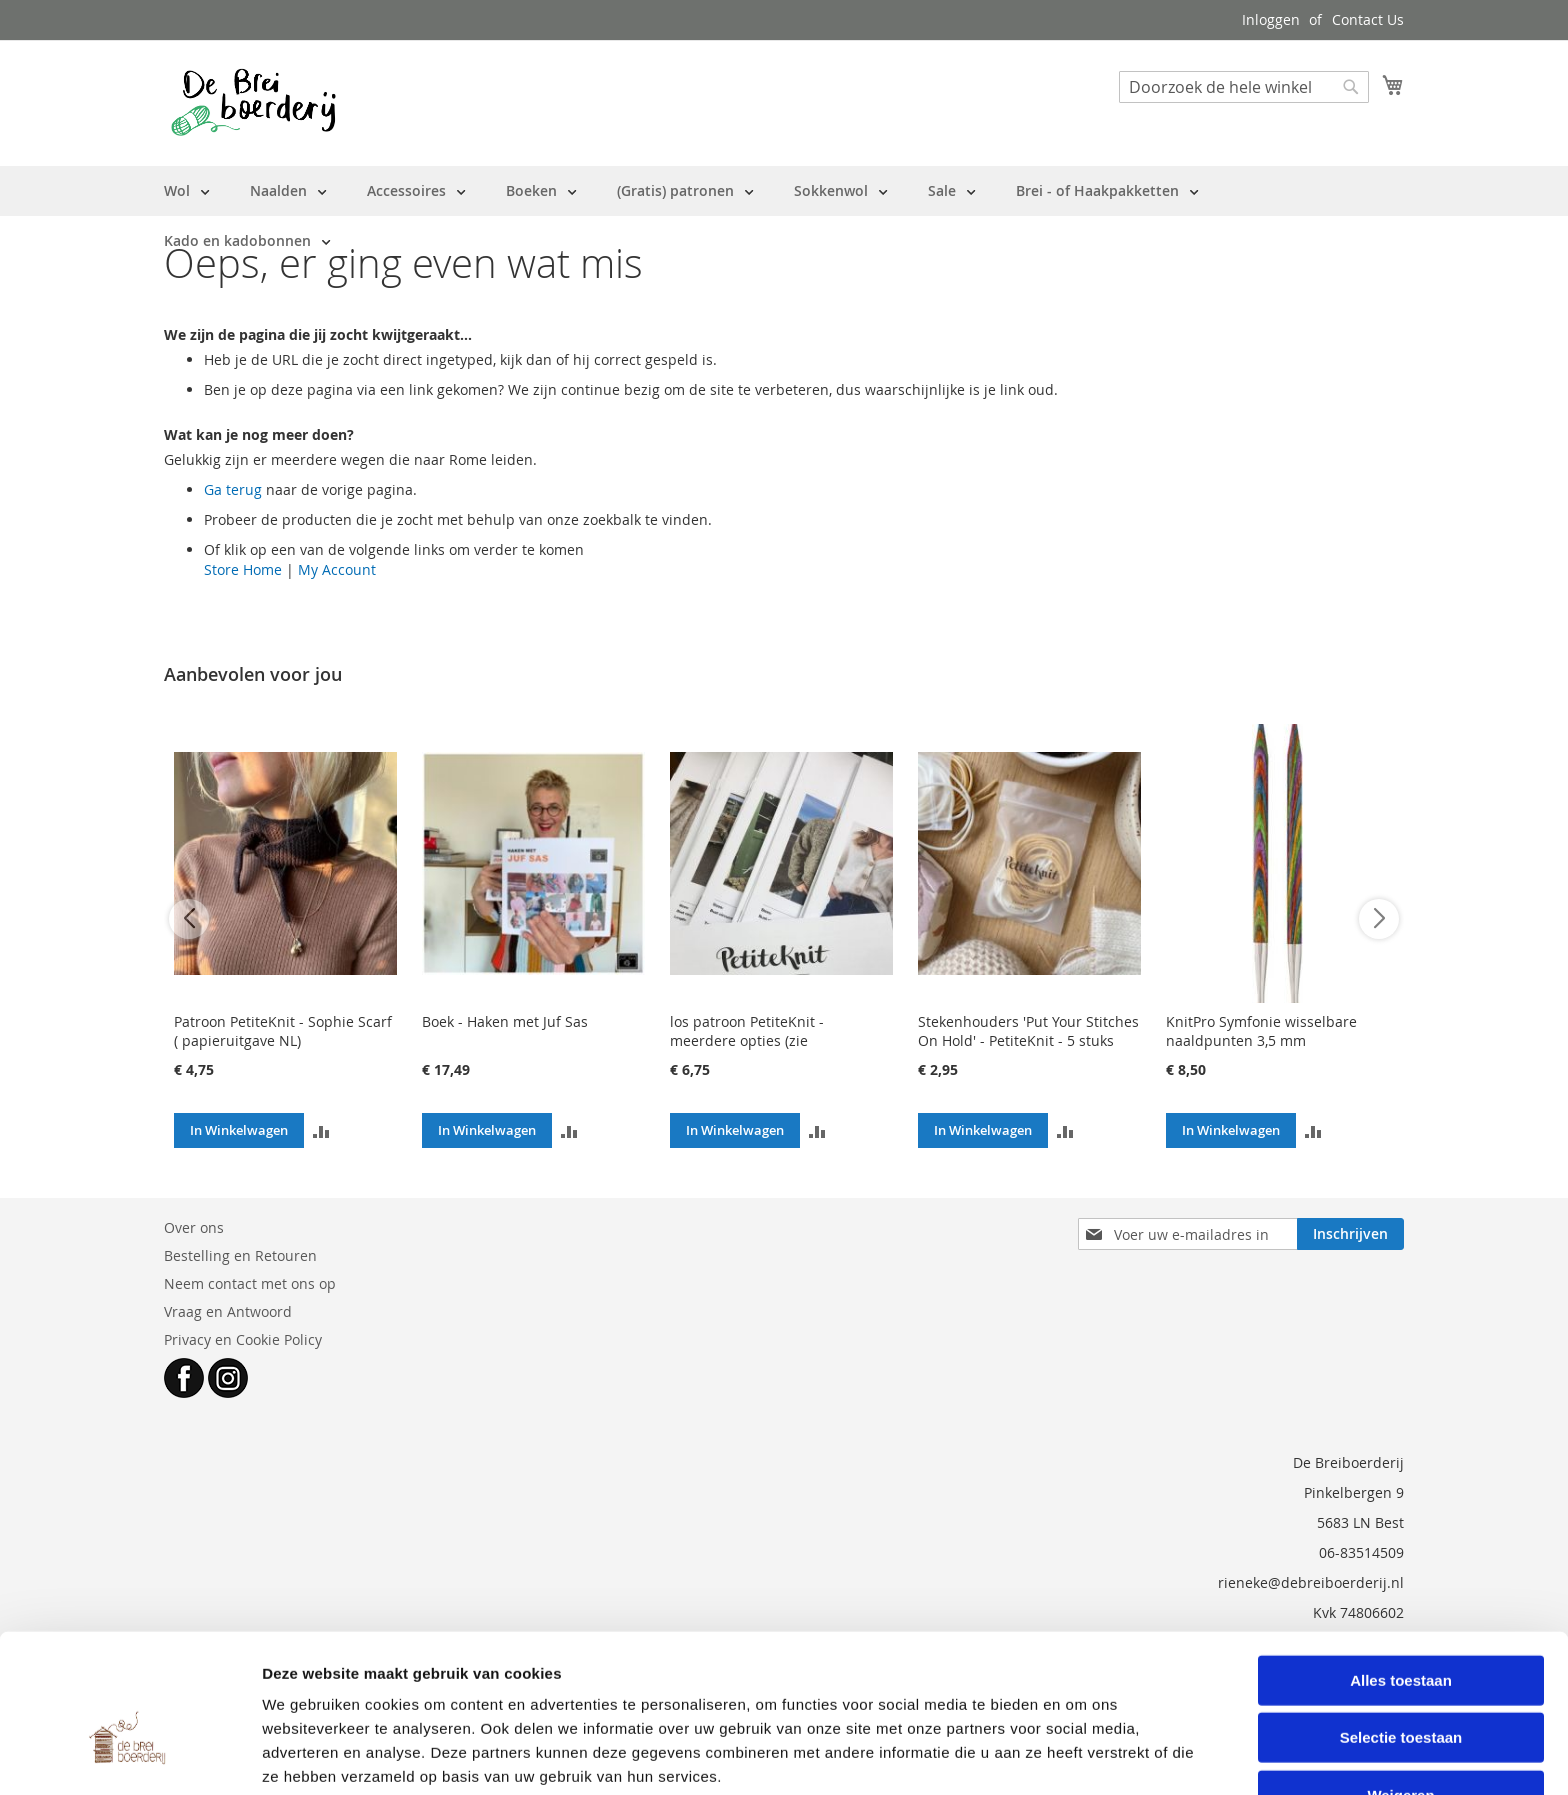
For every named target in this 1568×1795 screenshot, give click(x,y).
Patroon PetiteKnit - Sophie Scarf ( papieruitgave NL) (283, 1031)
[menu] (784, 216)
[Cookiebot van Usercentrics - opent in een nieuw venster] (129, 1756)
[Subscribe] (1350, 1234)
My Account (337, 569)
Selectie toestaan (1401, 1652)
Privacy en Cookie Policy (243, 1339)
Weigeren (1400, 1709)
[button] (321, 1130)
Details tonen (1080, 1755)
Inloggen (1271, 19)
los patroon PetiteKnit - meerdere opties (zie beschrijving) (747, 1040)
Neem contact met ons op (250, 1283)
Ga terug (233, 489)
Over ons (194, 1227)
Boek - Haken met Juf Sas (505, 1021)
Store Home (243, 569)
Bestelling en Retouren (240, 1255)
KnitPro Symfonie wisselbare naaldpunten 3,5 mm (1261, 1031)
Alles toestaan (1401, 1594)
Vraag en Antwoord (228, 1311)
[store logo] (253, 102)
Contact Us (1368, 19)
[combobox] (1244, 87)
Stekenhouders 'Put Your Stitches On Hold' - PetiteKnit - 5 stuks (1028, 1031)
